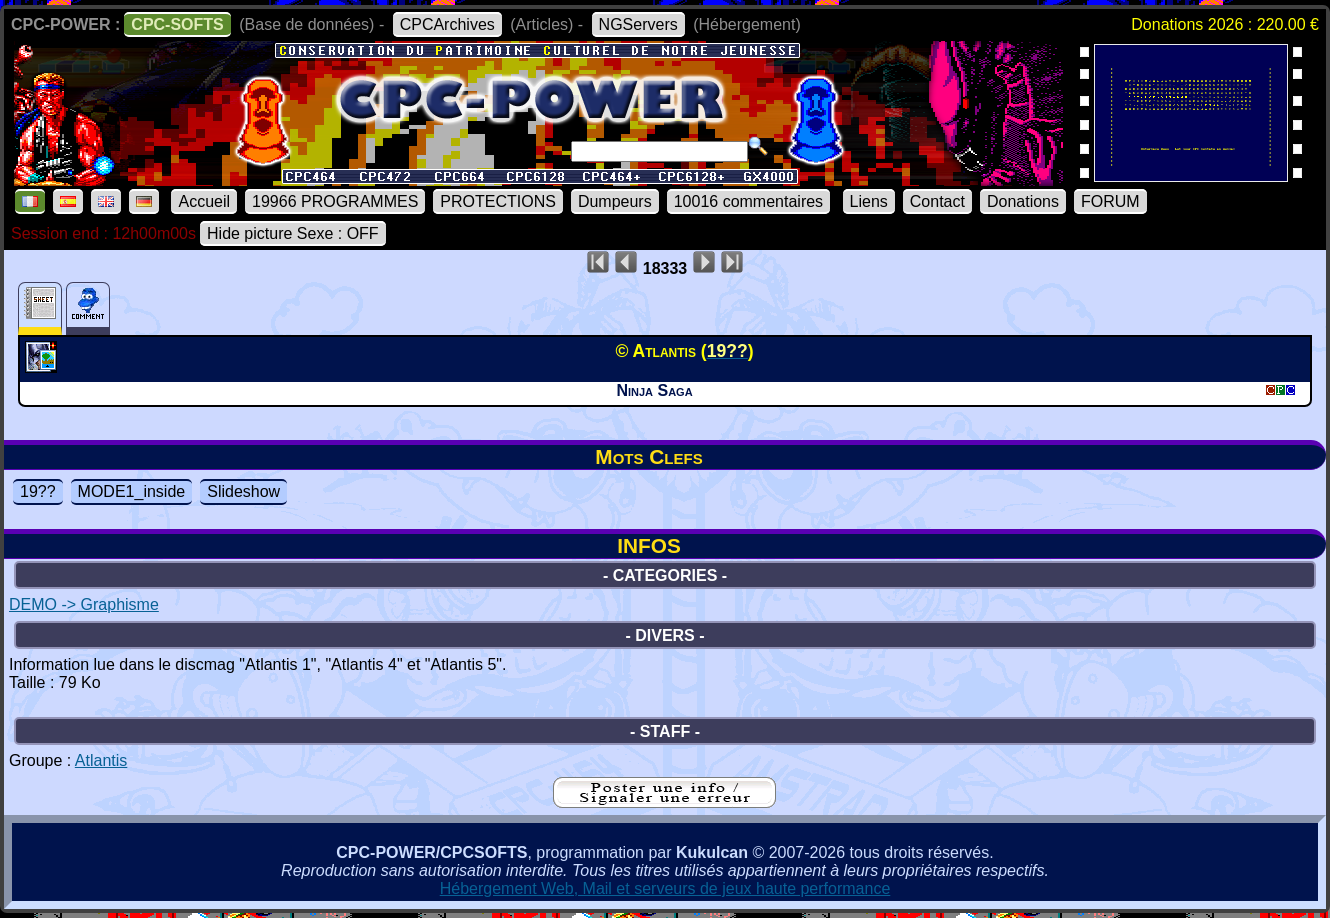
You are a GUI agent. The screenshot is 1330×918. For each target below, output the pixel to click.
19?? (38, 491)
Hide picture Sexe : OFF (293, 233)
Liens (869, 201)
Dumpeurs (615, 201)
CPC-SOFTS (177, 24)
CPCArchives (447, 24)
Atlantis (101, 760)
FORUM (1110, 201)
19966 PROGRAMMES (335, 201)
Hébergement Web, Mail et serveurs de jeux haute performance (665, 888)
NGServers (638, 24)
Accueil (204, 201)
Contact (937, 201)
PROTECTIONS (498, 201)
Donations (1023, 201)
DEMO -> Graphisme (84, 604)
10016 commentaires (748, 201)
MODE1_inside (132, 491)
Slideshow (243, 491)
